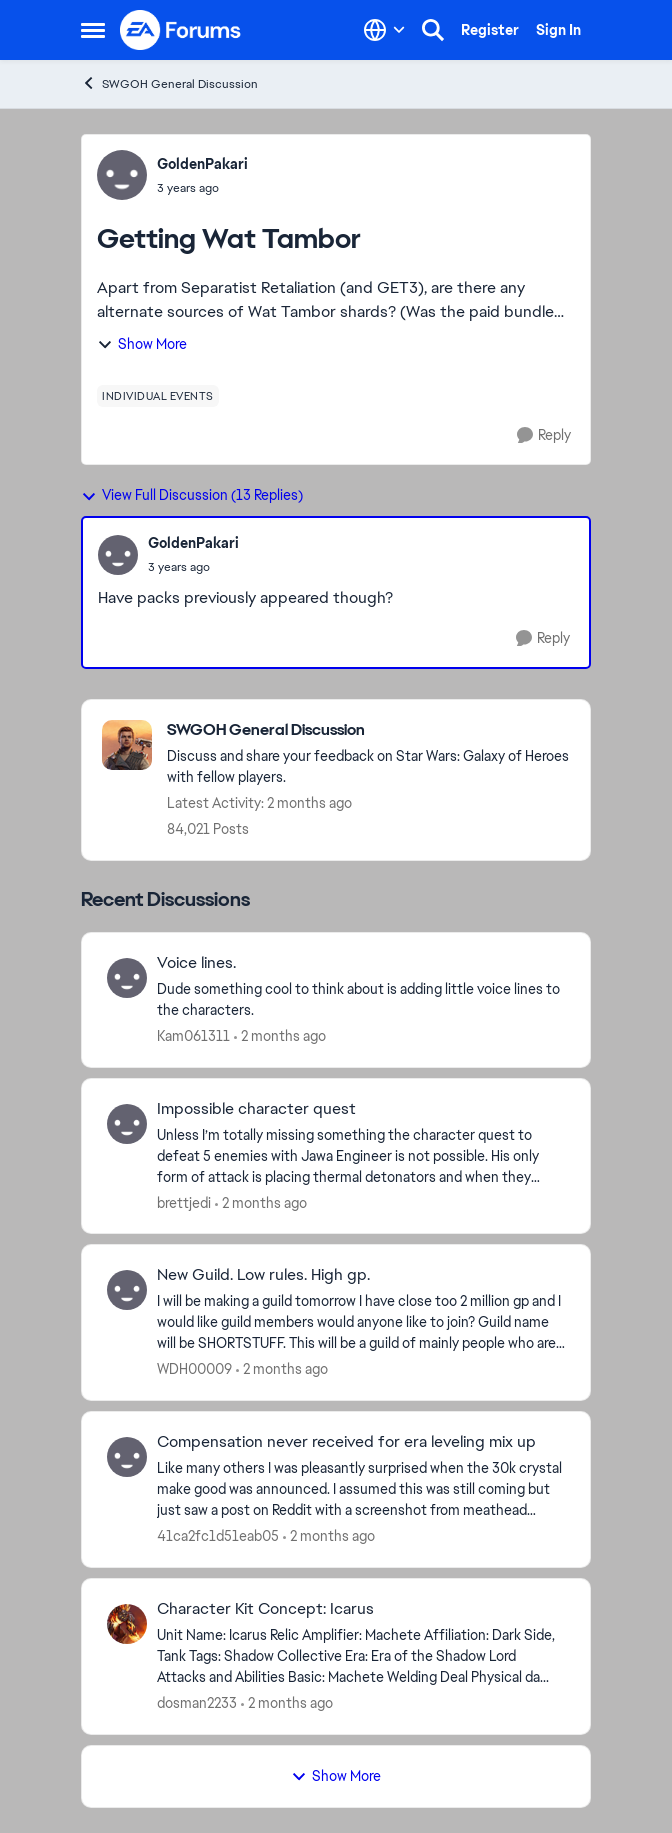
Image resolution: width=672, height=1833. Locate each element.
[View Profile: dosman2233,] (127, 1624)
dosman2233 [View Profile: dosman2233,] (197, 1703)
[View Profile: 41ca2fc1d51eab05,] (127, 1457)
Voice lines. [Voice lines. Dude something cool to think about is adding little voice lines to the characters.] (196, 963)
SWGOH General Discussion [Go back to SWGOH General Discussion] (169, 83)
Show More (142, 344)
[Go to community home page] (181, 30)
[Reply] (544, 435)
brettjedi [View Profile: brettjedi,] (184, 1202)
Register (490, 30)
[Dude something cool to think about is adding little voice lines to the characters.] (361, 1000)
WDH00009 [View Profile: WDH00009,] (194, 1369)
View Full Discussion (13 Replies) (192, 495)
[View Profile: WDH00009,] (127, 1290)
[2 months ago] (280, 1036)
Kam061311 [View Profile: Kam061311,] (193, 1036)
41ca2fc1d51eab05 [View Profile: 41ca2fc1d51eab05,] (218, 1536)
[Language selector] (384, 30)
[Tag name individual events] (158, 396)
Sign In (558, 30)
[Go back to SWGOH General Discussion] (368, 730)
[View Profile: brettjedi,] (127, 1124)
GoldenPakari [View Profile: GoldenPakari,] (202, 164)
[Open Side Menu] (93, 30)
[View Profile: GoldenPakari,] (122, 175)
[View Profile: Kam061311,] (127, 978)
